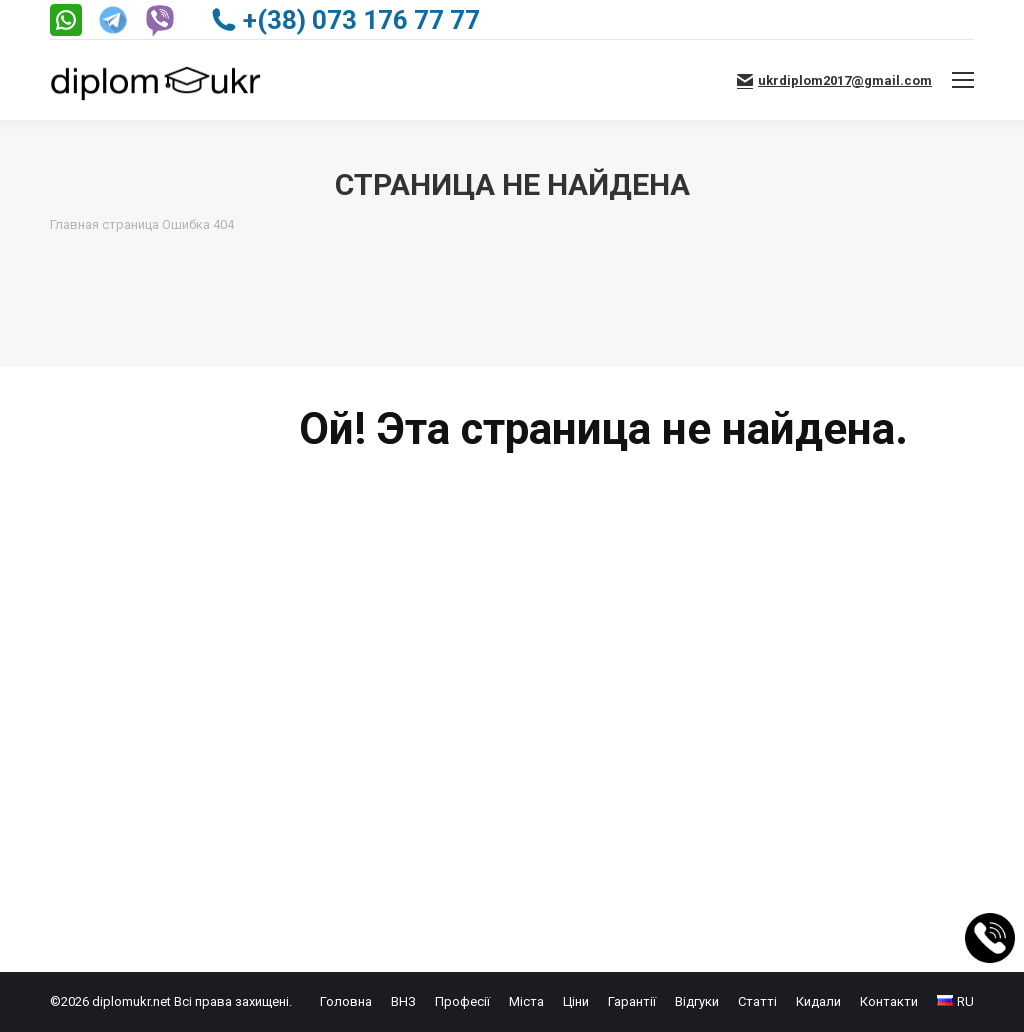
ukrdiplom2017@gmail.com (834, 80)
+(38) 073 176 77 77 (345, 20)
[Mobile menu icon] (963, 80)
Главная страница (104, 224)
